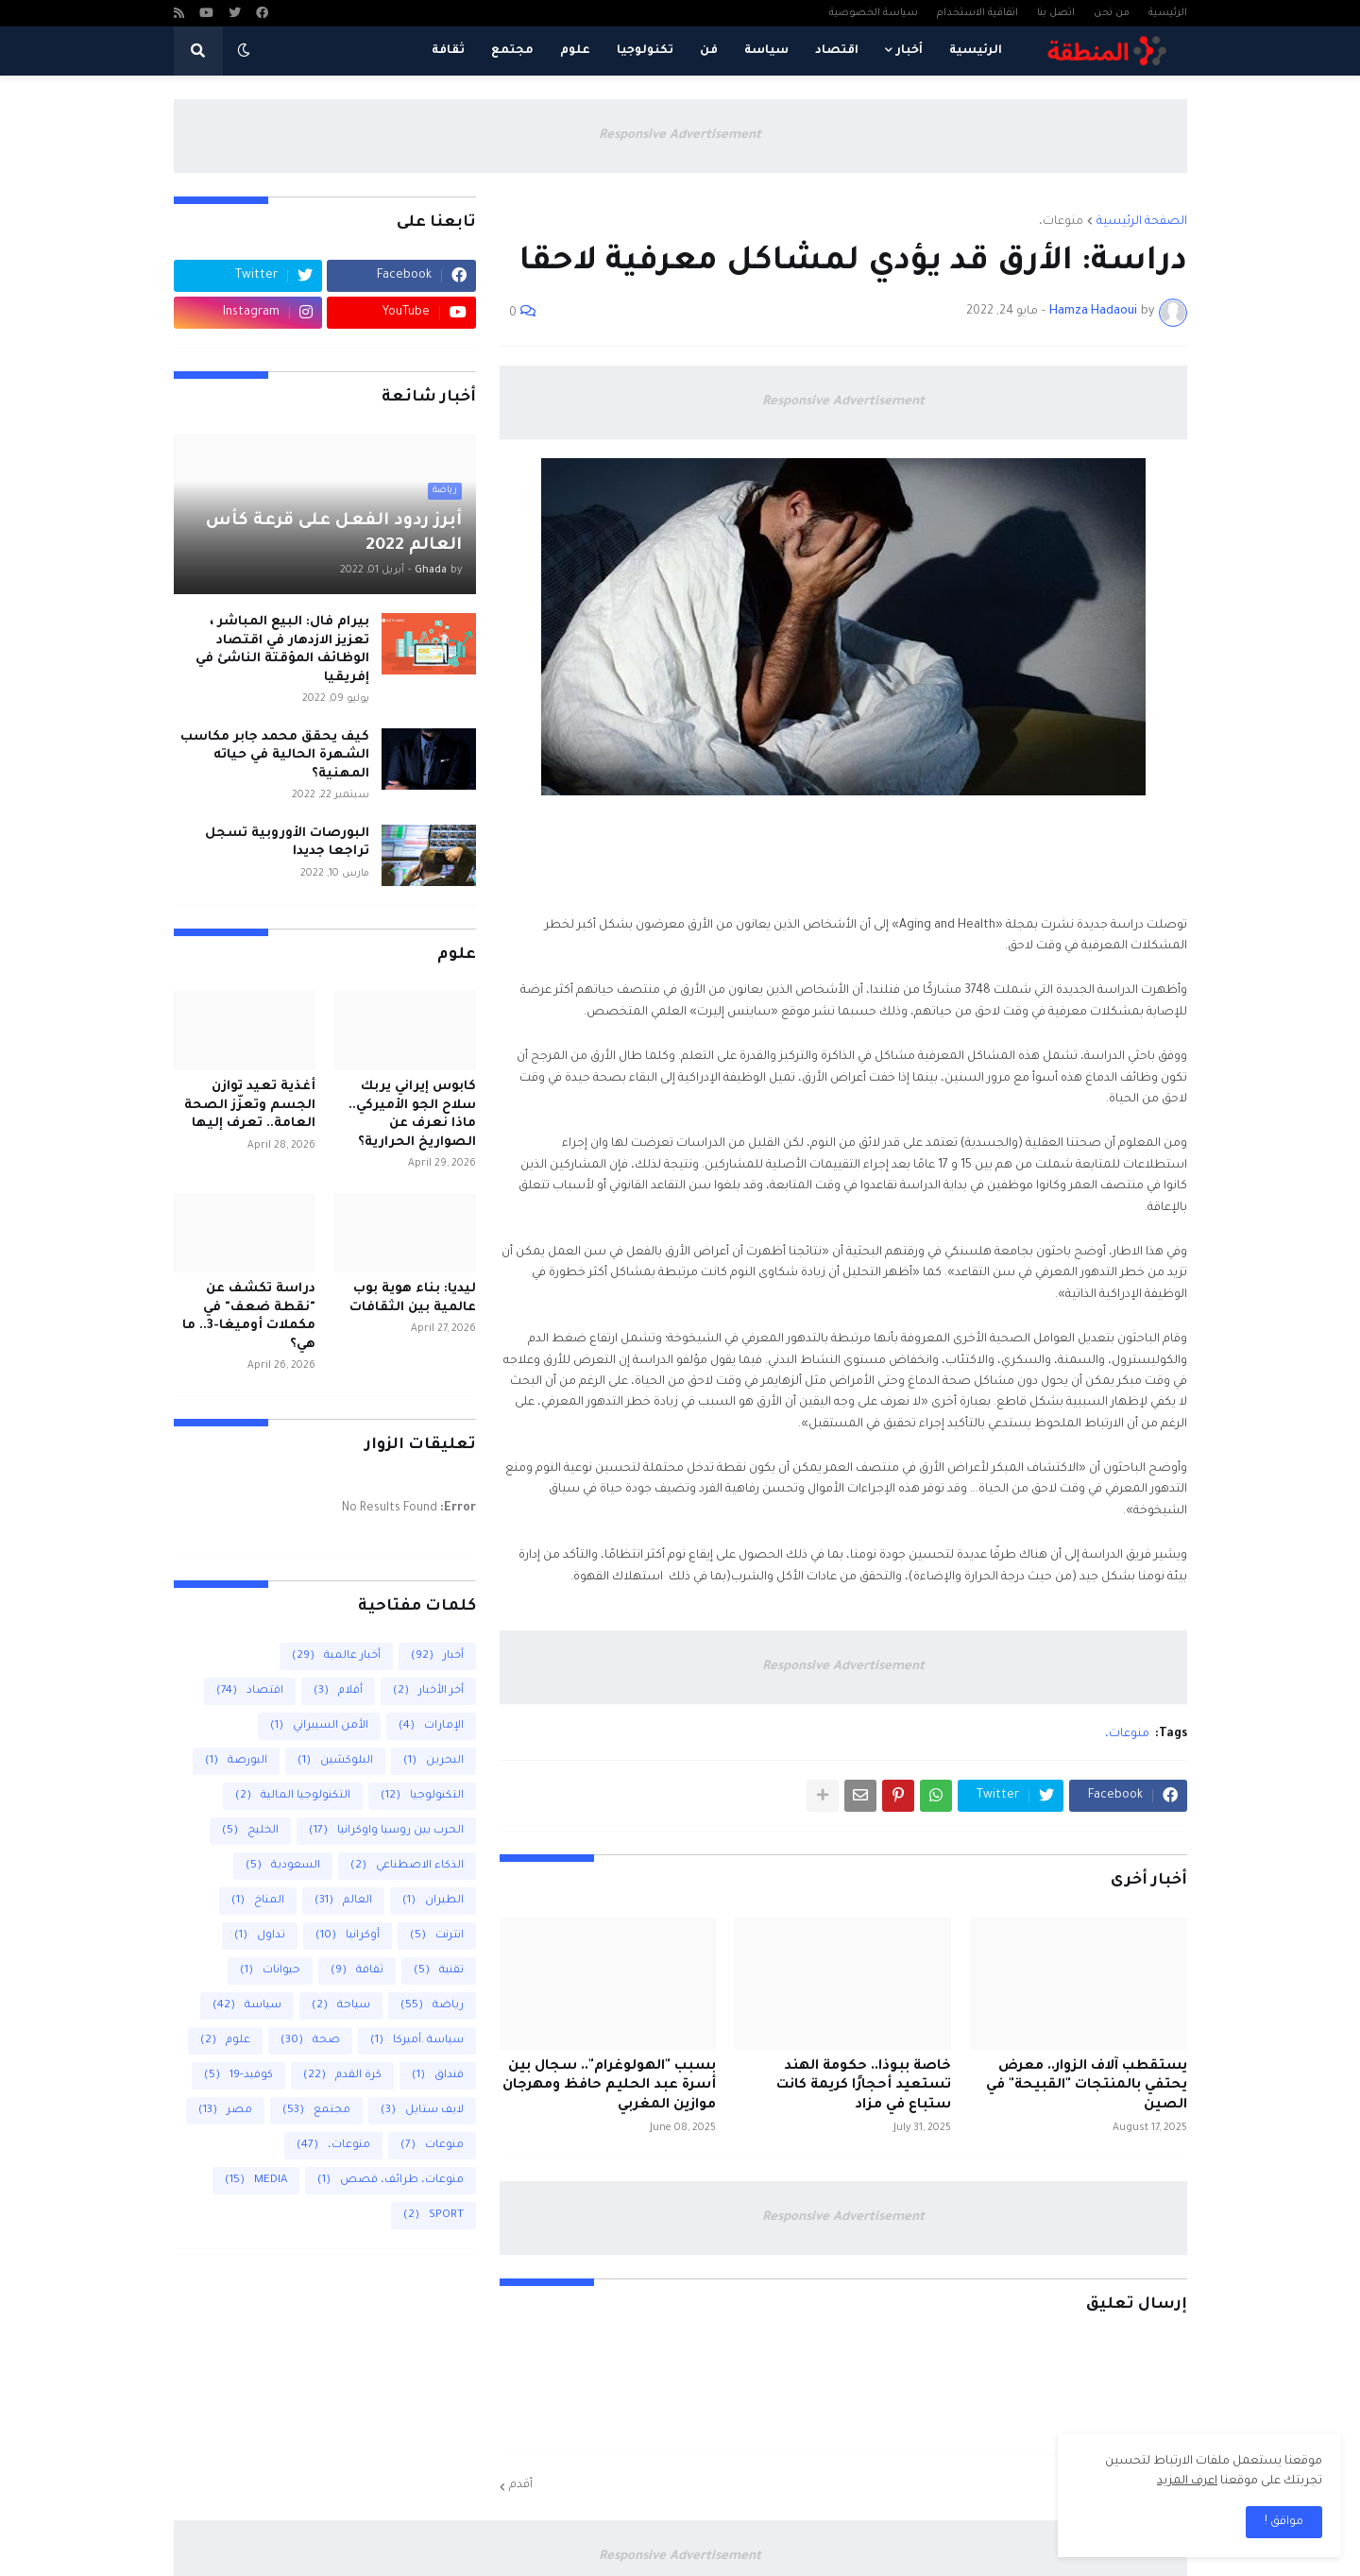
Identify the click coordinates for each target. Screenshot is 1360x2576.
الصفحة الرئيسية (1141, 222)
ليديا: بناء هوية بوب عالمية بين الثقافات (412, 1298)
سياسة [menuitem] (766, 51)
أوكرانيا (347, 1936)
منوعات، (1061, 222)
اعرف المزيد (1187, 2481)
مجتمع (316, 2110)
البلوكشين (335, 1761)
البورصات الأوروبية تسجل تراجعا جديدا (287, 843)
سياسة (246, 2006)
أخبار (437, 1656)
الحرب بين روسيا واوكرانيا (386, 1831)
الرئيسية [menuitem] (975, 51)
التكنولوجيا (422, 1796)
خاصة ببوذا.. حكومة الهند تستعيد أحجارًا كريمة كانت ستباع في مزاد (863, 2086)
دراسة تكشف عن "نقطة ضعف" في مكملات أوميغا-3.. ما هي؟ (248, 1317)
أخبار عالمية (336, 1656)
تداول (259, 1936)
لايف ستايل (422, 2110)
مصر (225, 2110)
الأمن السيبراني (319, 1726)
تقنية (439, 1971)
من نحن (1112, 13)
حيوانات (270, 1971)
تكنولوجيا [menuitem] (645, 51)
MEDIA (256, 2180)
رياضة (432, 2006)
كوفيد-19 (238, 2076)
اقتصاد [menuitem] (836, 51)
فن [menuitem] (709, 51)
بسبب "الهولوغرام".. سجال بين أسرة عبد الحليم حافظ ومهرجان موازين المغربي (609, 2086)
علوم (225, 2041)
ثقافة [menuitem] (448, 51)
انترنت (437, 1936)
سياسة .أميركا (417, 2041)
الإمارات (431, 1726)
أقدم (521, 2485)
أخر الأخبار (428, 1691)
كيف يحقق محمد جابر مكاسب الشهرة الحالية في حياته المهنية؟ (274, 755)
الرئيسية (1167, 13)
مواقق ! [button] (1284, 2522)
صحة (310, 2041)
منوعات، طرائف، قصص (390, 2180)
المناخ (257, 1901)
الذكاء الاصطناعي (407, 1866)
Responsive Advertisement (680, 135)
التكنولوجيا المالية (292, 1796)
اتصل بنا (1056, 13)
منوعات (432, 2145)
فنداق (438, 2076)
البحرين (433, 1761)
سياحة (341, 2006)
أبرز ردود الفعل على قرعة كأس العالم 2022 (334, 533)
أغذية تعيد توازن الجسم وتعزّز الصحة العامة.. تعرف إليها (249, 1105)
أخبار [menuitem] (909, 51)
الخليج (250, 1831)
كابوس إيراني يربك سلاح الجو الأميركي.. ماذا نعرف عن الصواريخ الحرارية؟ (412, 1115)
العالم (343, 1901)
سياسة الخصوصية (873, 13)
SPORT (433, 2215)
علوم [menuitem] (575, 51)
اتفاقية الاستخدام (977, 13)
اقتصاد (249, 1691)
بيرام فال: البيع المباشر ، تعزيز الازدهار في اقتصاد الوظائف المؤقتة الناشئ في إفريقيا (282, 650)
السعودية (283, 1866)
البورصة (236, 1761)
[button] (243, 51)
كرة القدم (342, 2076)
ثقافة (357, 1971)
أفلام (338, 1691)
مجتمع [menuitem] (512, 51)
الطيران (433, 1901)
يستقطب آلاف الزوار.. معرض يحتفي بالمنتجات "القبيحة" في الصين (1086, 2086)
